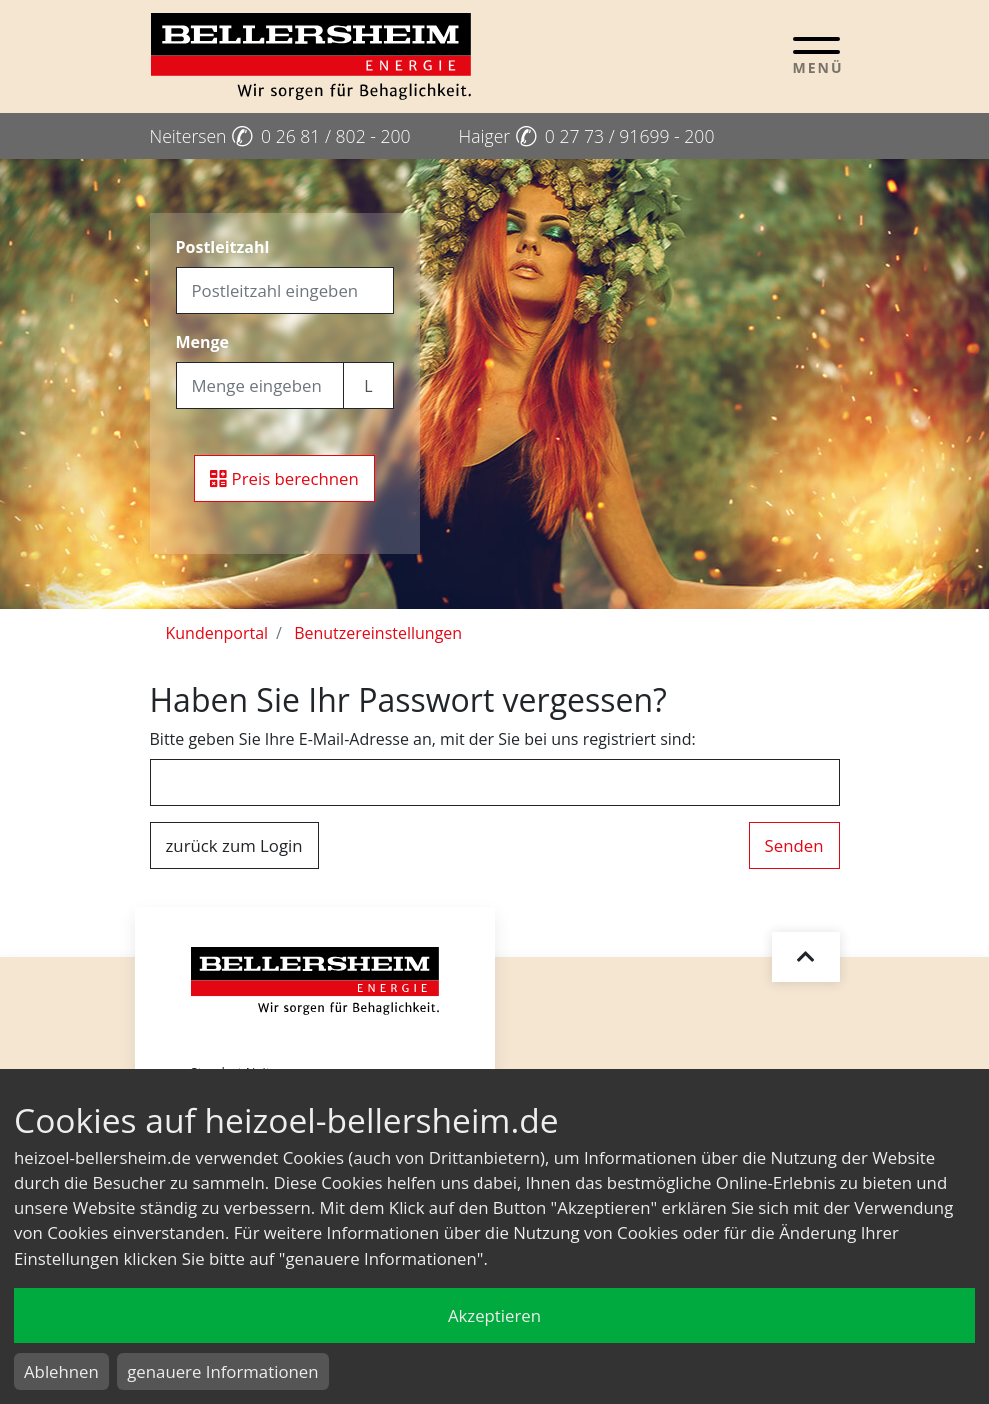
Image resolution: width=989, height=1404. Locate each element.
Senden (794, 845)
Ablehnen (61, 1371)
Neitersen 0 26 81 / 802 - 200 (280, 136)
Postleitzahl (223, 247)
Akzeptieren (494, 1315)
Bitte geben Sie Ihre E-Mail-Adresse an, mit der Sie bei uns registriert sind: (423, 739)
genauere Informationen (222, 1371)
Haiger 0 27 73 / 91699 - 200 (587, 136)
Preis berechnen (284, 478)
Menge (203, 342)
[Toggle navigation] (816, 55)
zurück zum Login (234, 845)
